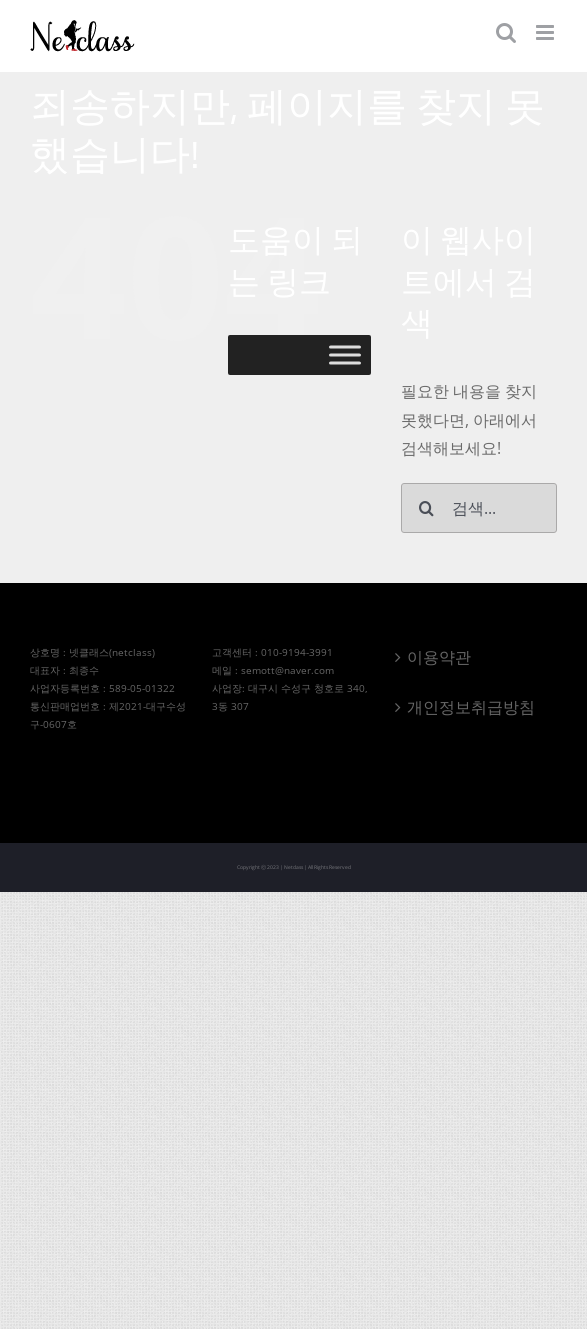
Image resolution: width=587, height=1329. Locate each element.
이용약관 (439, 657)
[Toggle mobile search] (506, 32)
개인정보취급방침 (471, 707)
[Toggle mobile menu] (546, 32)
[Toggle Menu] (345, 355)
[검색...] (479, 508)
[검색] (426, 508)
